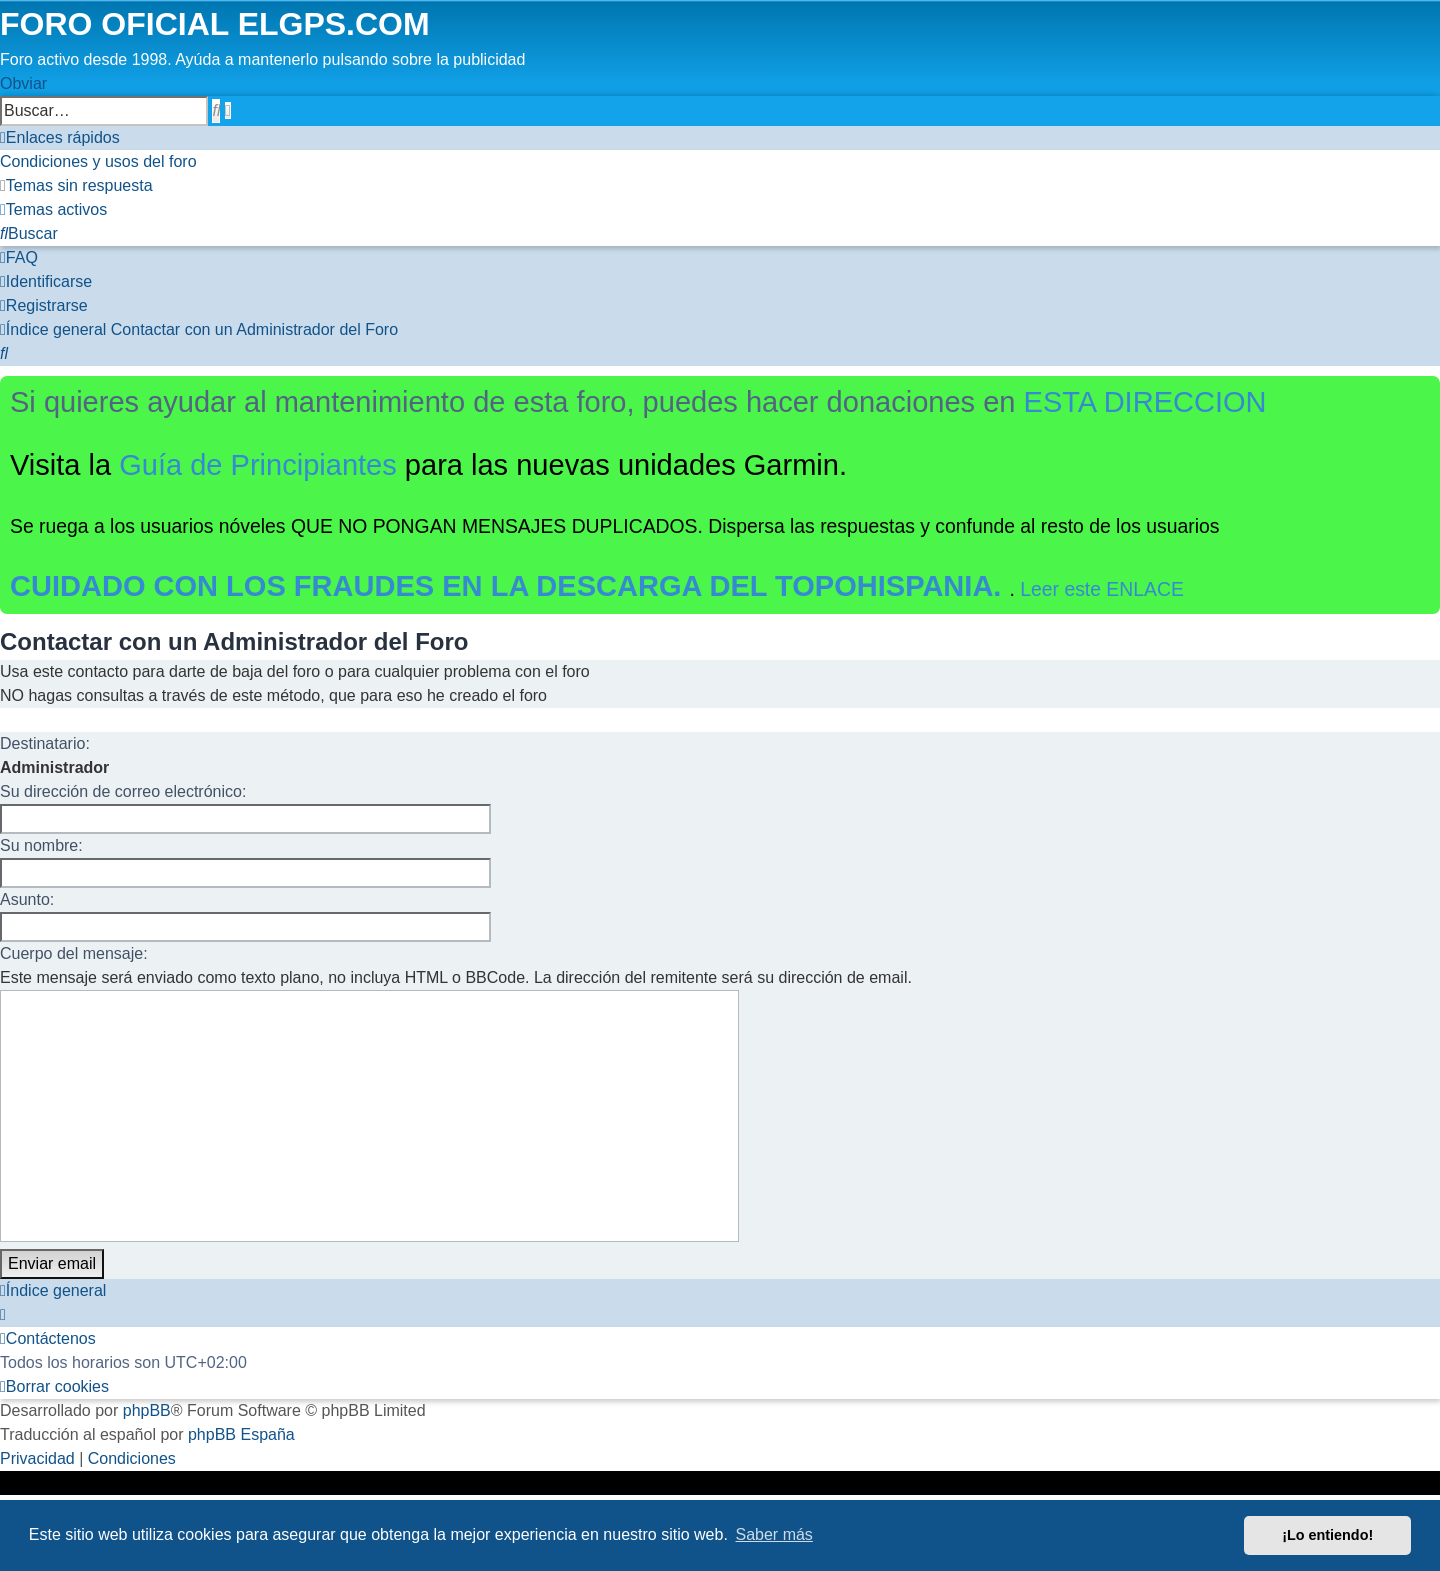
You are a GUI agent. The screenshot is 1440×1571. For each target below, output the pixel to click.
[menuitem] (98, 161)
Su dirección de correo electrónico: (123, 791)
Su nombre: (41, 845)
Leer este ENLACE (1102, 589)
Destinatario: (45, 743)
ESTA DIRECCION (1145, 402)
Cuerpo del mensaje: (74, 953)
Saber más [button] (774, 1534)
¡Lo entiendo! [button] (1327, 1535)
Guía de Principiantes (258, 465)
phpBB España (241, 1434)
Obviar (23, 83)
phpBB (147, 1410)
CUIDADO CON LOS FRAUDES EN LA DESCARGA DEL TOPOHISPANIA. (510, 586)
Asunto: (27, 899)
